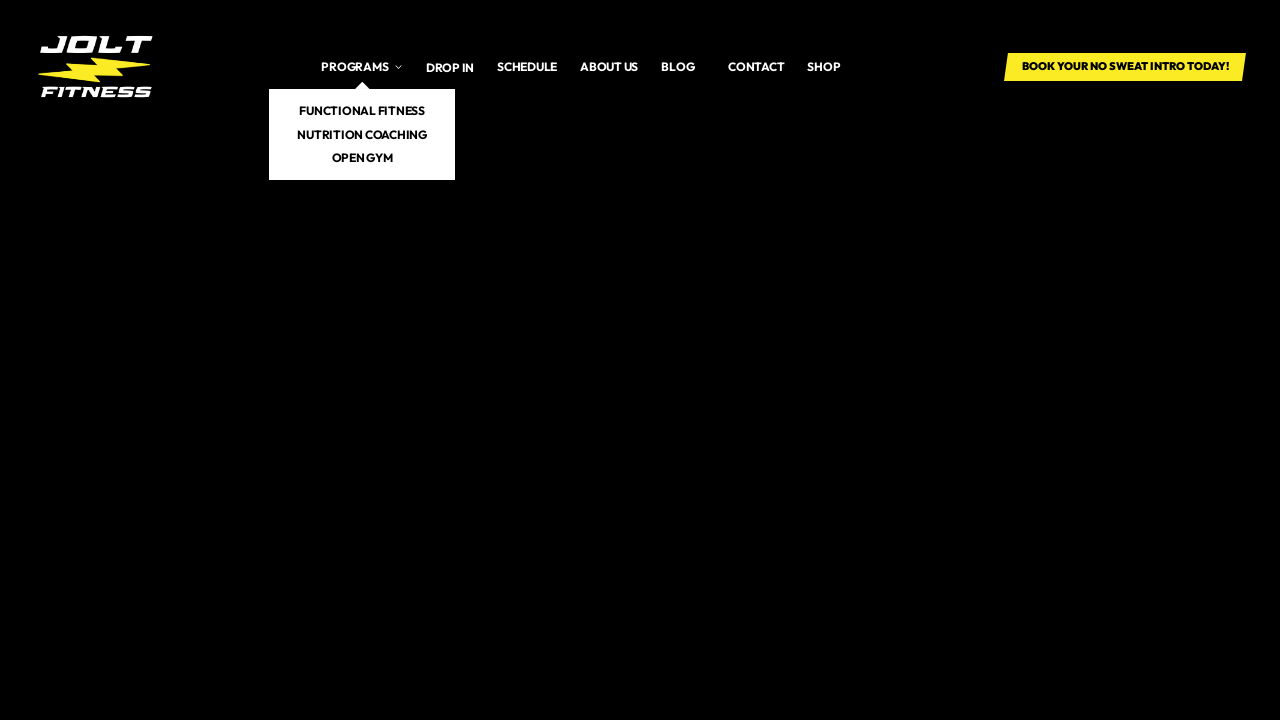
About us (609, 66)
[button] (362, 67)
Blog (677, 66)
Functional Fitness (362, 110)
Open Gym (362, 157)
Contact (756, 66)
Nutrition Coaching (362, 134)
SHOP (823, 66)
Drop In (450, 67)
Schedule (527, 66)
